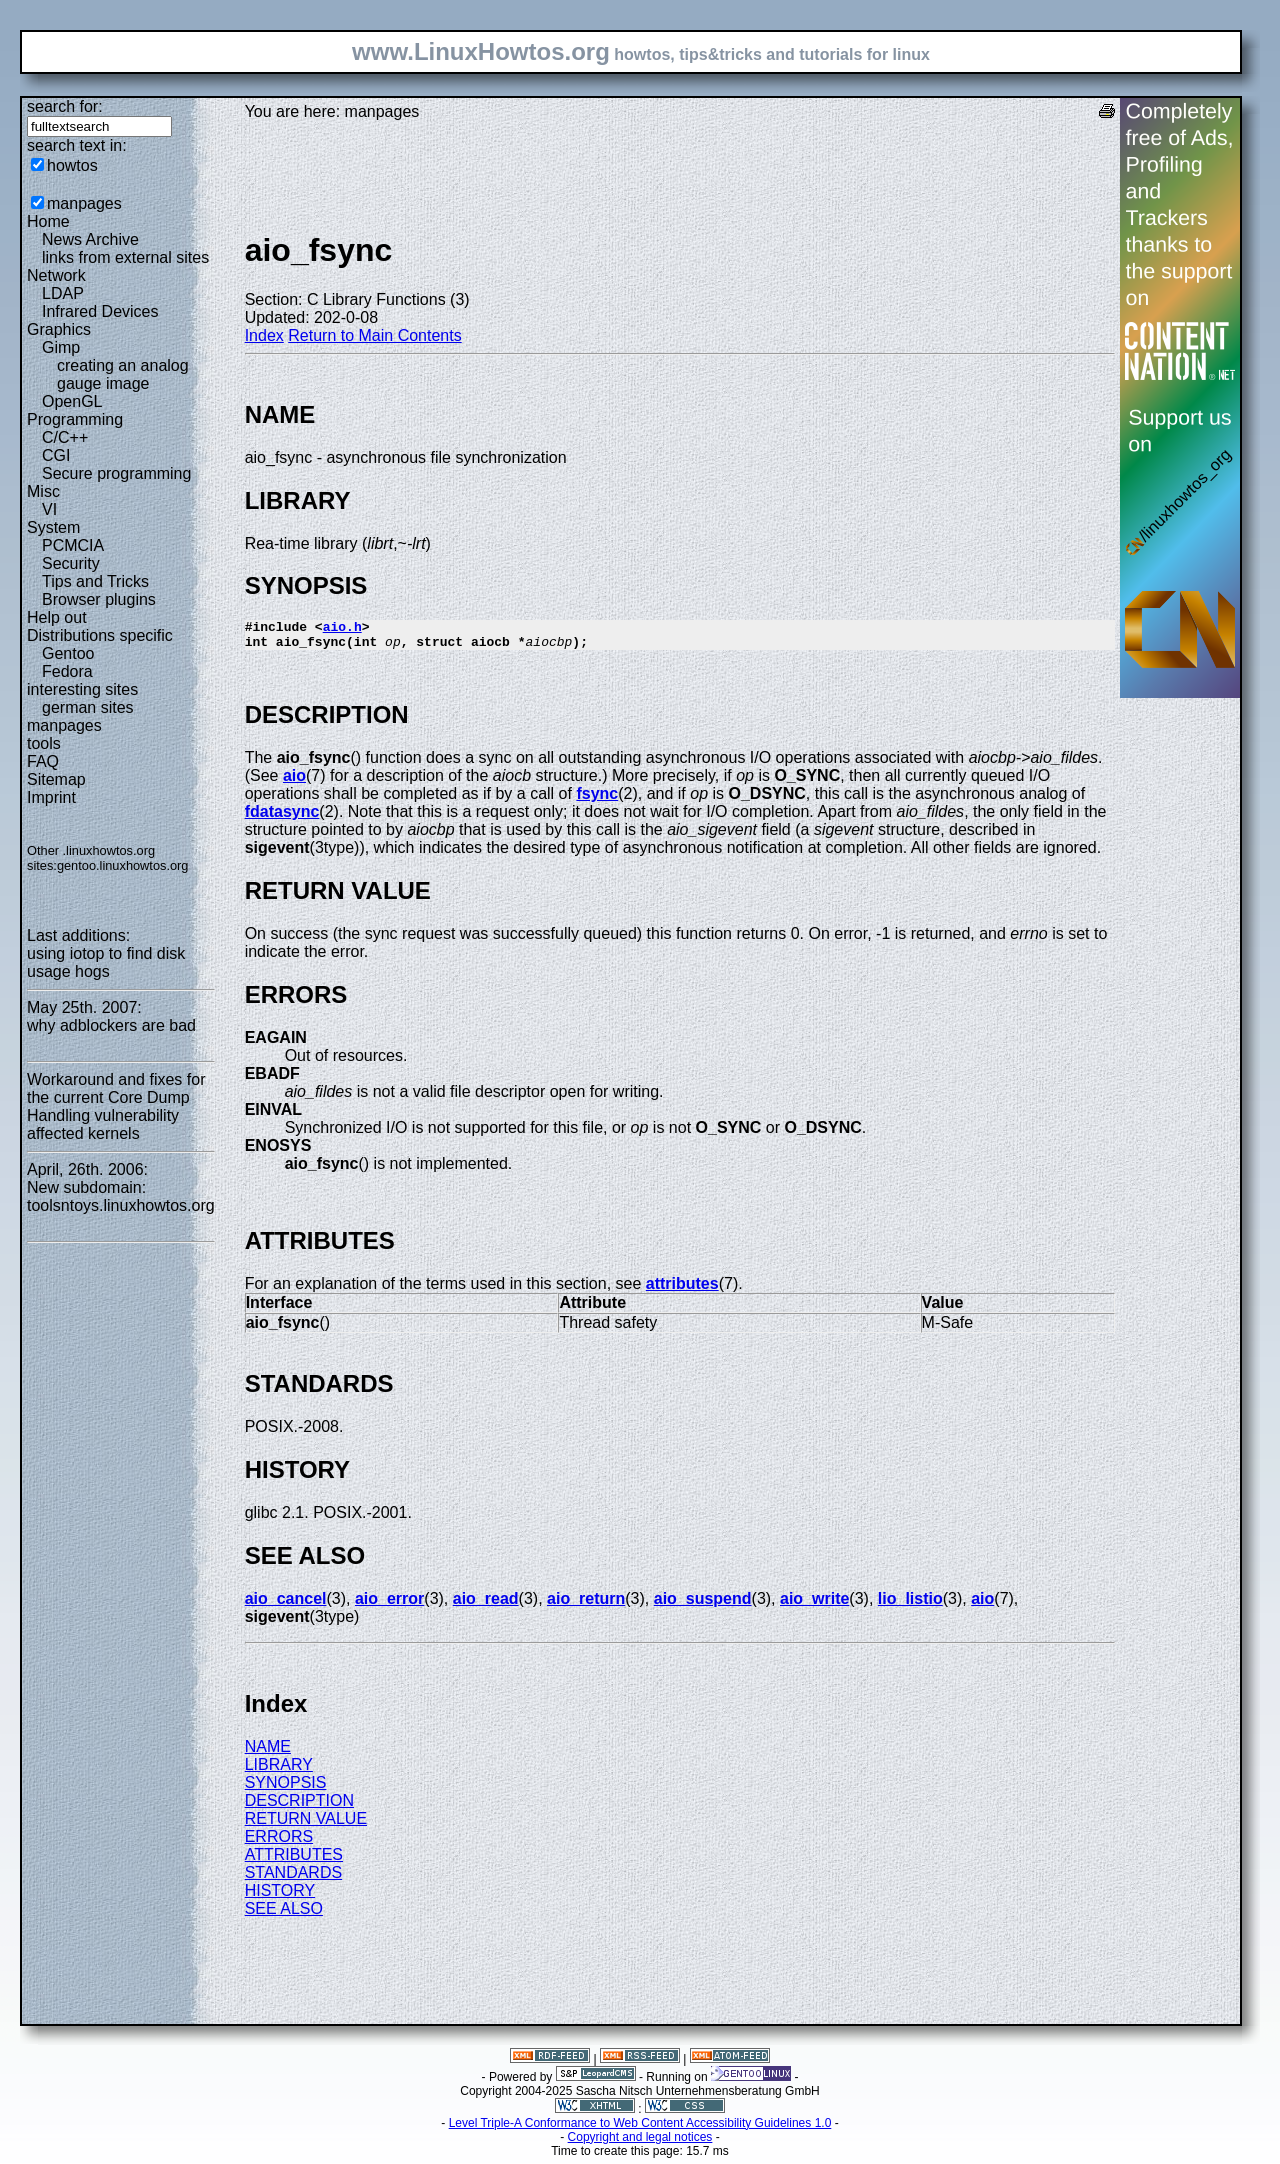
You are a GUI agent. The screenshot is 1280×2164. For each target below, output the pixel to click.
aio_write (814, 1604)
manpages (84, 203)
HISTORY (280, 1896)
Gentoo (68, 653)
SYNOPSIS (286, 1788)
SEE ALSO (284, 1914)
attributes (682, 1289)
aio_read (486, 1604)
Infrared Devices (100, 311)
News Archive (90, 239)
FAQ (43, 761)
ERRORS (279, 1842)
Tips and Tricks (95, 581)
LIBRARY (279, 1770)
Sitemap (56, 779)
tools (44, 743)
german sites (88, 707)
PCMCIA (73, 545)
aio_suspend (703, 1604)
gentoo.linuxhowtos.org (123, 865)
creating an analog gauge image (123, 374)
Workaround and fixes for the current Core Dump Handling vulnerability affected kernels (116, 1106)
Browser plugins (99, 599)
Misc (43, 491)
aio (294, 781)
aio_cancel (286, 1604)
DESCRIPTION (299, 1806)
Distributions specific (100, 635)
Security (71, 563)
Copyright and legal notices (640, 2143)
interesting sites (82, 689)
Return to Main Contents (374, 335)
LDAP (63, 293)
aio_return (586, 1604)
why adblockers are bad (111, 1025)
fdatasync (282, 817)
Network (56, 275)
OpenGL (72, 401)
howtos (72, 165)
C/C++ (65, 437)
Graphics (59, 329)
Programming (75, 419)
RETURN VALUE (306, 1824)
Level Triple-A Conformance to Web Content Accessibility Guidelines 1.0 (640, 2129)
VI (49, 509)
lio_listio (910, 1604)
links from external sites (125, 257)
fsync (597, 799)
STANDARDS (294, 1878)
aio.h (342, 629)
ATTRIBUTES (294, 1860)
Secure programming (116, 473)
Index (264, 335)
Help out (57, 617)
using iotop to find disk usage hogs (106, 962)
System (53, 527)
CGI (56, 455)
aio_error (389, 1604)
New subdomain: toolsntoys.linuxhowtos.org (121, 1196)
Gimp (61, 347)
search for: (65, 106)
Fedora (67, 671)
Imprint (51, 797)
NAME (268, 1752)
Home (48, 221)
